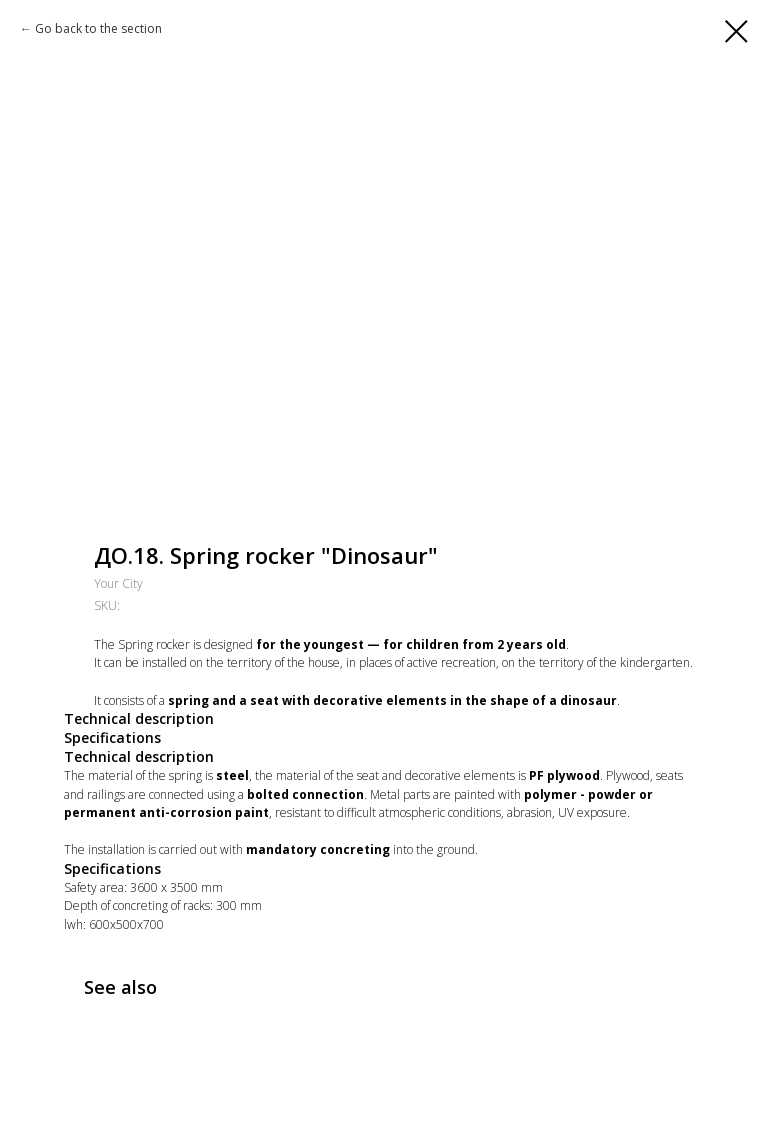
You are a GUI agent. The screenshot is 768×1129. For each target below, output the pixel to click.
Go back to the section (98, 28)
